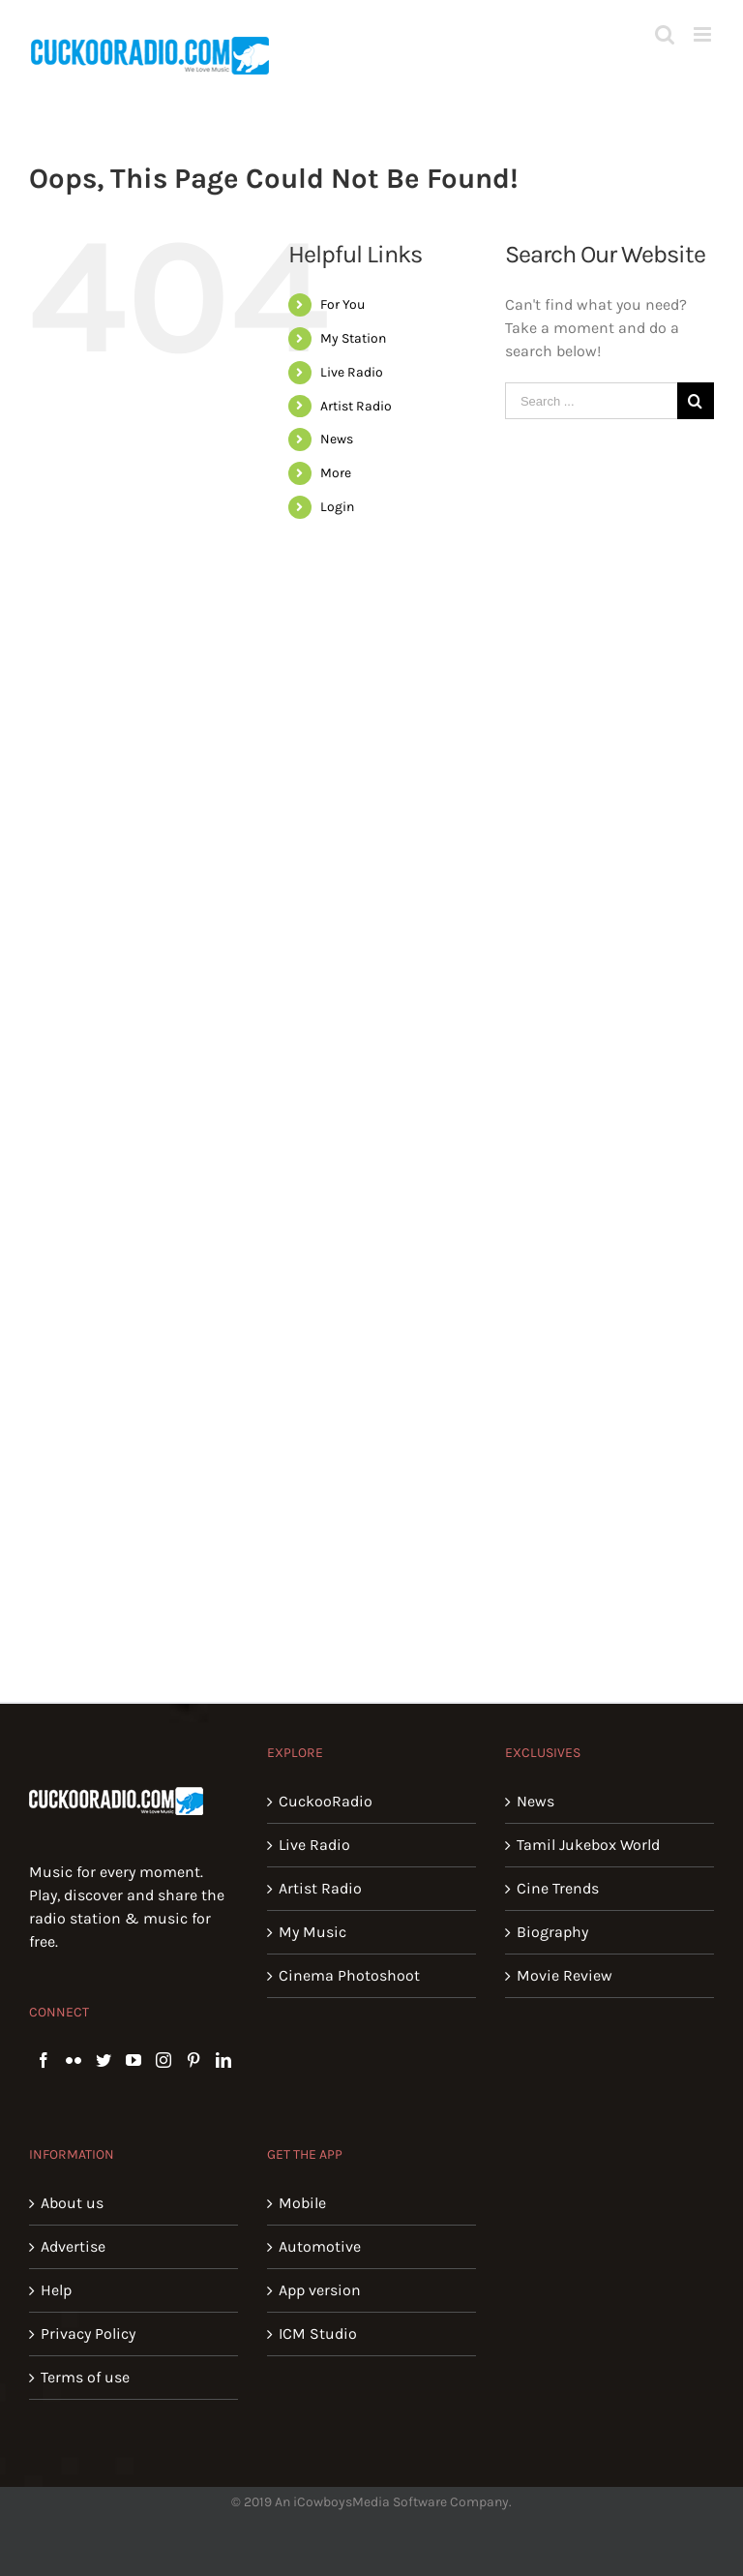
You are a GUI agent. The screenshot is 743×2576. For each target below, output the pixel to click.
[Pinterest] (193, 2060)
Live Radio (351, 372)
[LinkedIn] (223, 2060)
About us (72, 2203)
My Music (312, 1932)
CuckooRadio (325, 1801)
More (335, 473)
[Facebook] (43, 2060)
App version (320, 2290)
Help (56, 2290)
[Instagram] (163, 2060)
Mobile (302, 2203)
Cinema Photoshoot (349, 1975)
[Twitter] (103, 2060)
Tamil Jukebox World (588, 1844)
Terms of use (85, 2377)
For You (342, 304)
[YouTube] (133, 2060)
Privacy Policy (88, 2333)
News (336, 439)
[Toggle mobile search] (664, 34)
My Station (353, 338)
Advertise (73, 2246)
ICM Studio (318, 2333)
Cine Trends (558, 1888)
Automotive (320, 2246)
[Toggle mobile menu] (704, 34)
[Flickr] (73, 2060)
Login (337, 507)
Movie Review (564, 1975)
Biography (552, 1932)
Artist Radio (356, 406)
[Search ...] (591, 400)
